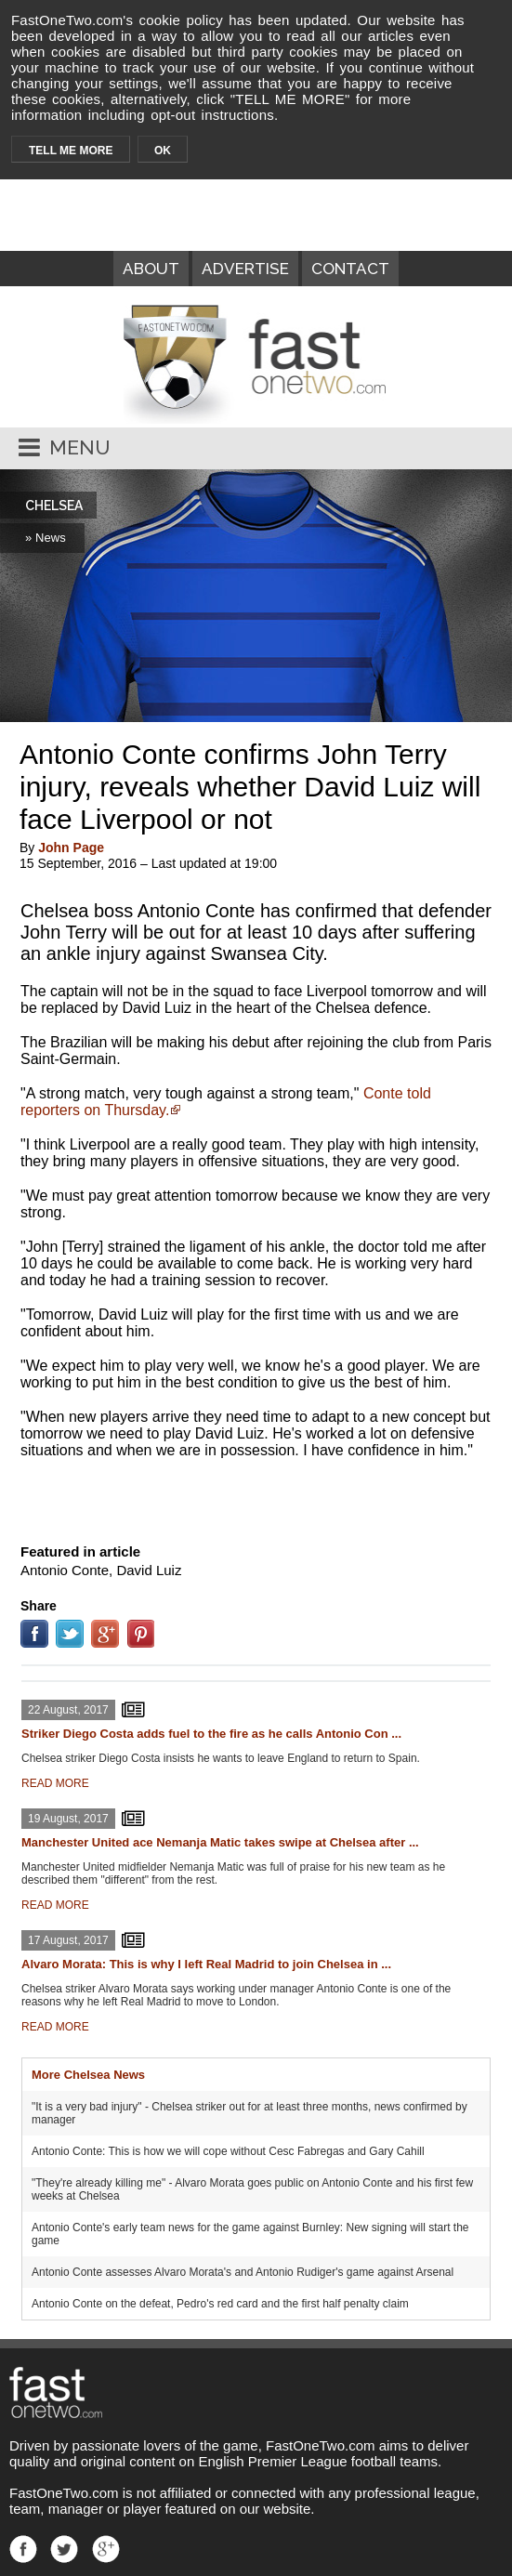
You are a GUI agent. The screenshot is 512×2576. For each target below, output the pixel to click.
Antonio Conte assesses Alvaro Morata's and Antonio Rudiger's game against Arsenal (242, 2272)
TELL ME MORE (70, 150)
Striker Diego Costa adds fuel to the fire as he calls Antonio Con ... (211, 1734)
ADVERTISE (245, 268)
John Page (71, 847)
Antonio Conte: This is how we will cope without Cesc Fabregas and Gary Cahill (228, 2151)
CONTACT (350, 268)
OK (162, 150)
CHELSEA (54, 505)
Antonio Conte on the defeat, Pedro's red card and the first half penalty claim (220, 2303)
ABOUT (151, 268)
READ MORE (55, 1783)
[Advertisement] (256, 1497)
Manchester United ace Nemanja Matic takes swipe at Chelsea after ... (220, 1842)
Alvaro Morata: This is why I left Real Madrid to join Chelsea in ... (206, 1964)
